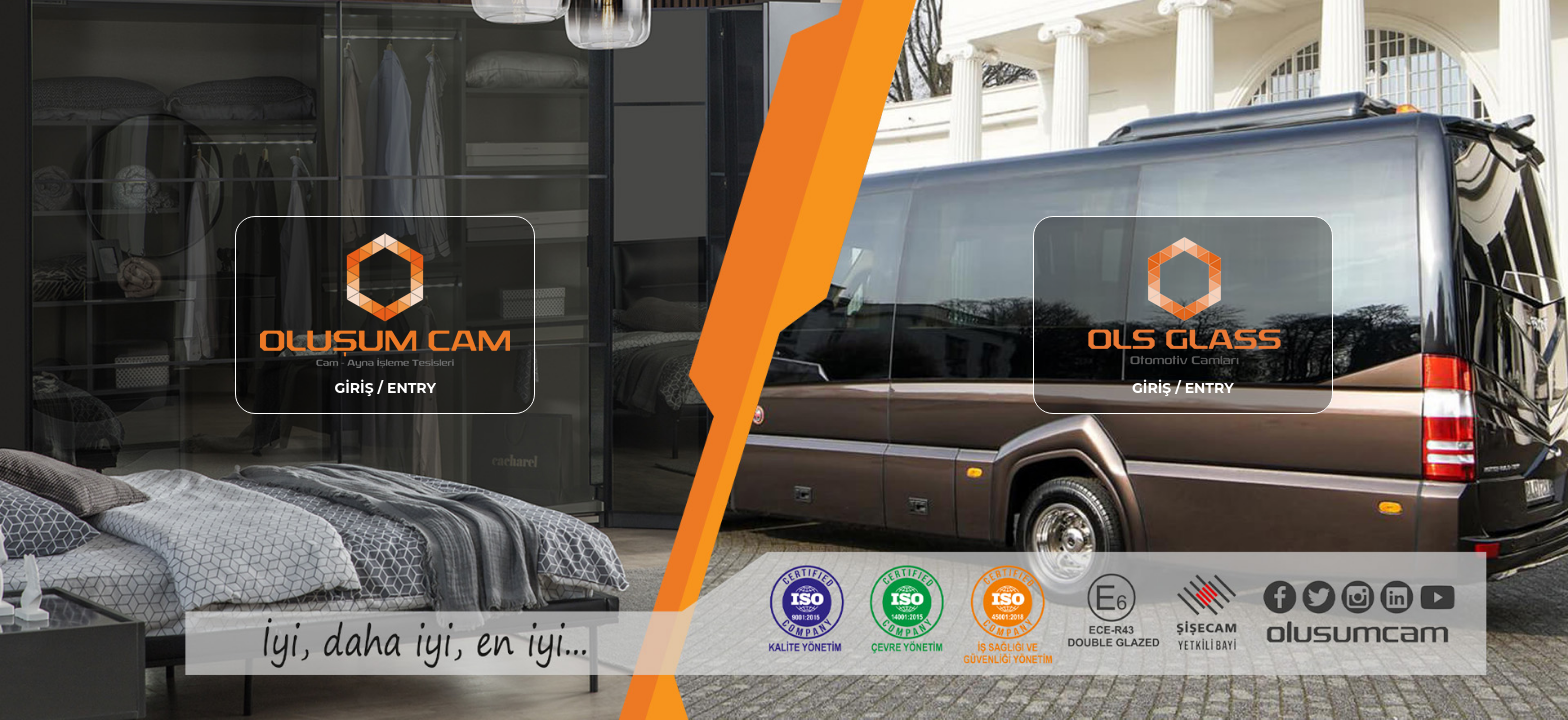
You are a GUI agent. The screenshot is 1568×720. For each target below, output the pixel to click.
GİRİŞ (355, 388)
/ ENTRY (407, 388)
